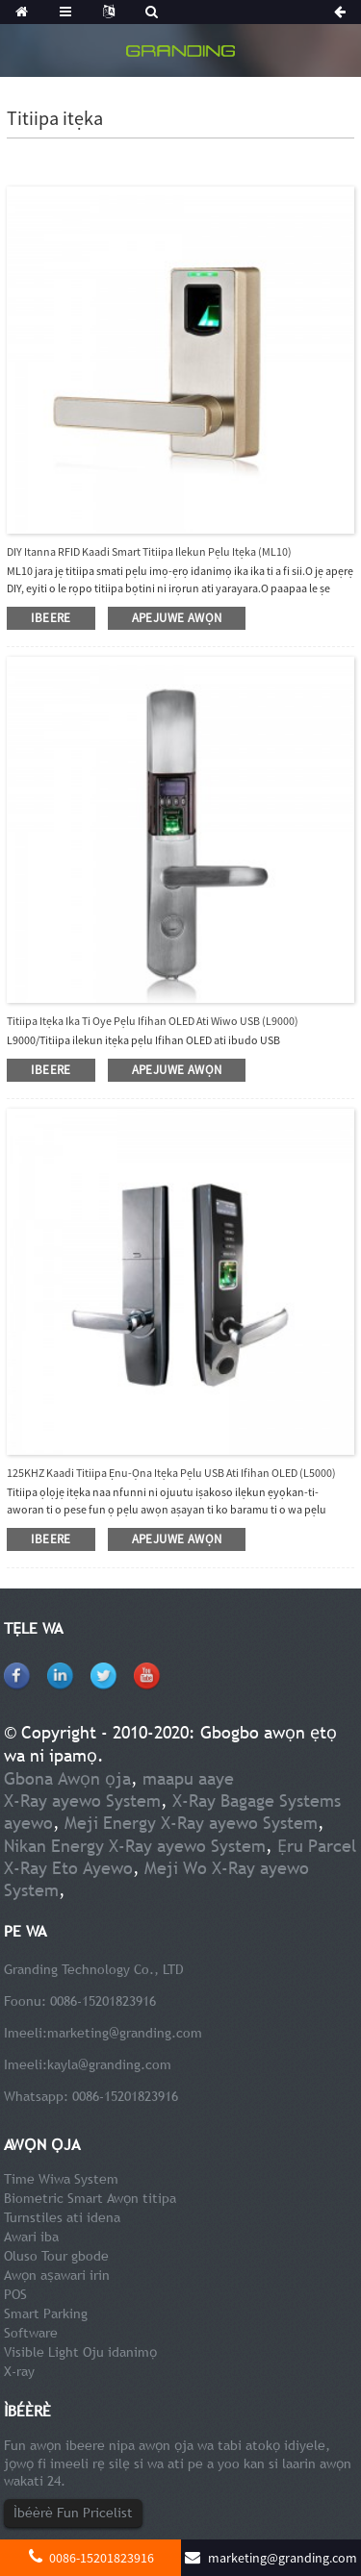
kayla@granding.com (109, 2064)
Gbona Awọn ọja (67, 1778)
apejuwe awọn (177, 618)
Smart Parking (46, 2313)
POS (15, 2294)
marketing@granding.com (124, 2032)
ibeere (50, 618)
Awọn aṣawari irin (57, 2275)
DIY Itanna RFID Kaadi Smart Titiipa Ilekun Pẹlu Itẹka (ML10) (149, 551)
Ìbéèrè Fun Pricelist (73, 2512)
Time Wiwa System (61, 2179)
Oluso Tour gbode (56, 2255)
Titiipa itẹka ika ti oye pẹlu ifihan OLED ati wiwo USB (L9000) (152, 1020)
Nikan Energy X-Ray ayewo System (135, 1846)
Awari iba (31, 2236)
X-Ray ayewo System (82, 1800)
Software (31, 2332)
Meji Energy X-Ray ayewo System (191, 1823)
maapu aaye (188, 1778)
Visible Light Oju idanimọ (80, 2352)
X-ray (19, 2371)
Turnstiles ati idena (62, 2217)
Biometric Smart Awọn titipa (90, 2198)
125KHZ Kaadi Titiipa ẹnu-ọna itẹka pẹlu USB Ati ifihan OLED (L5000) (171, 1472)
